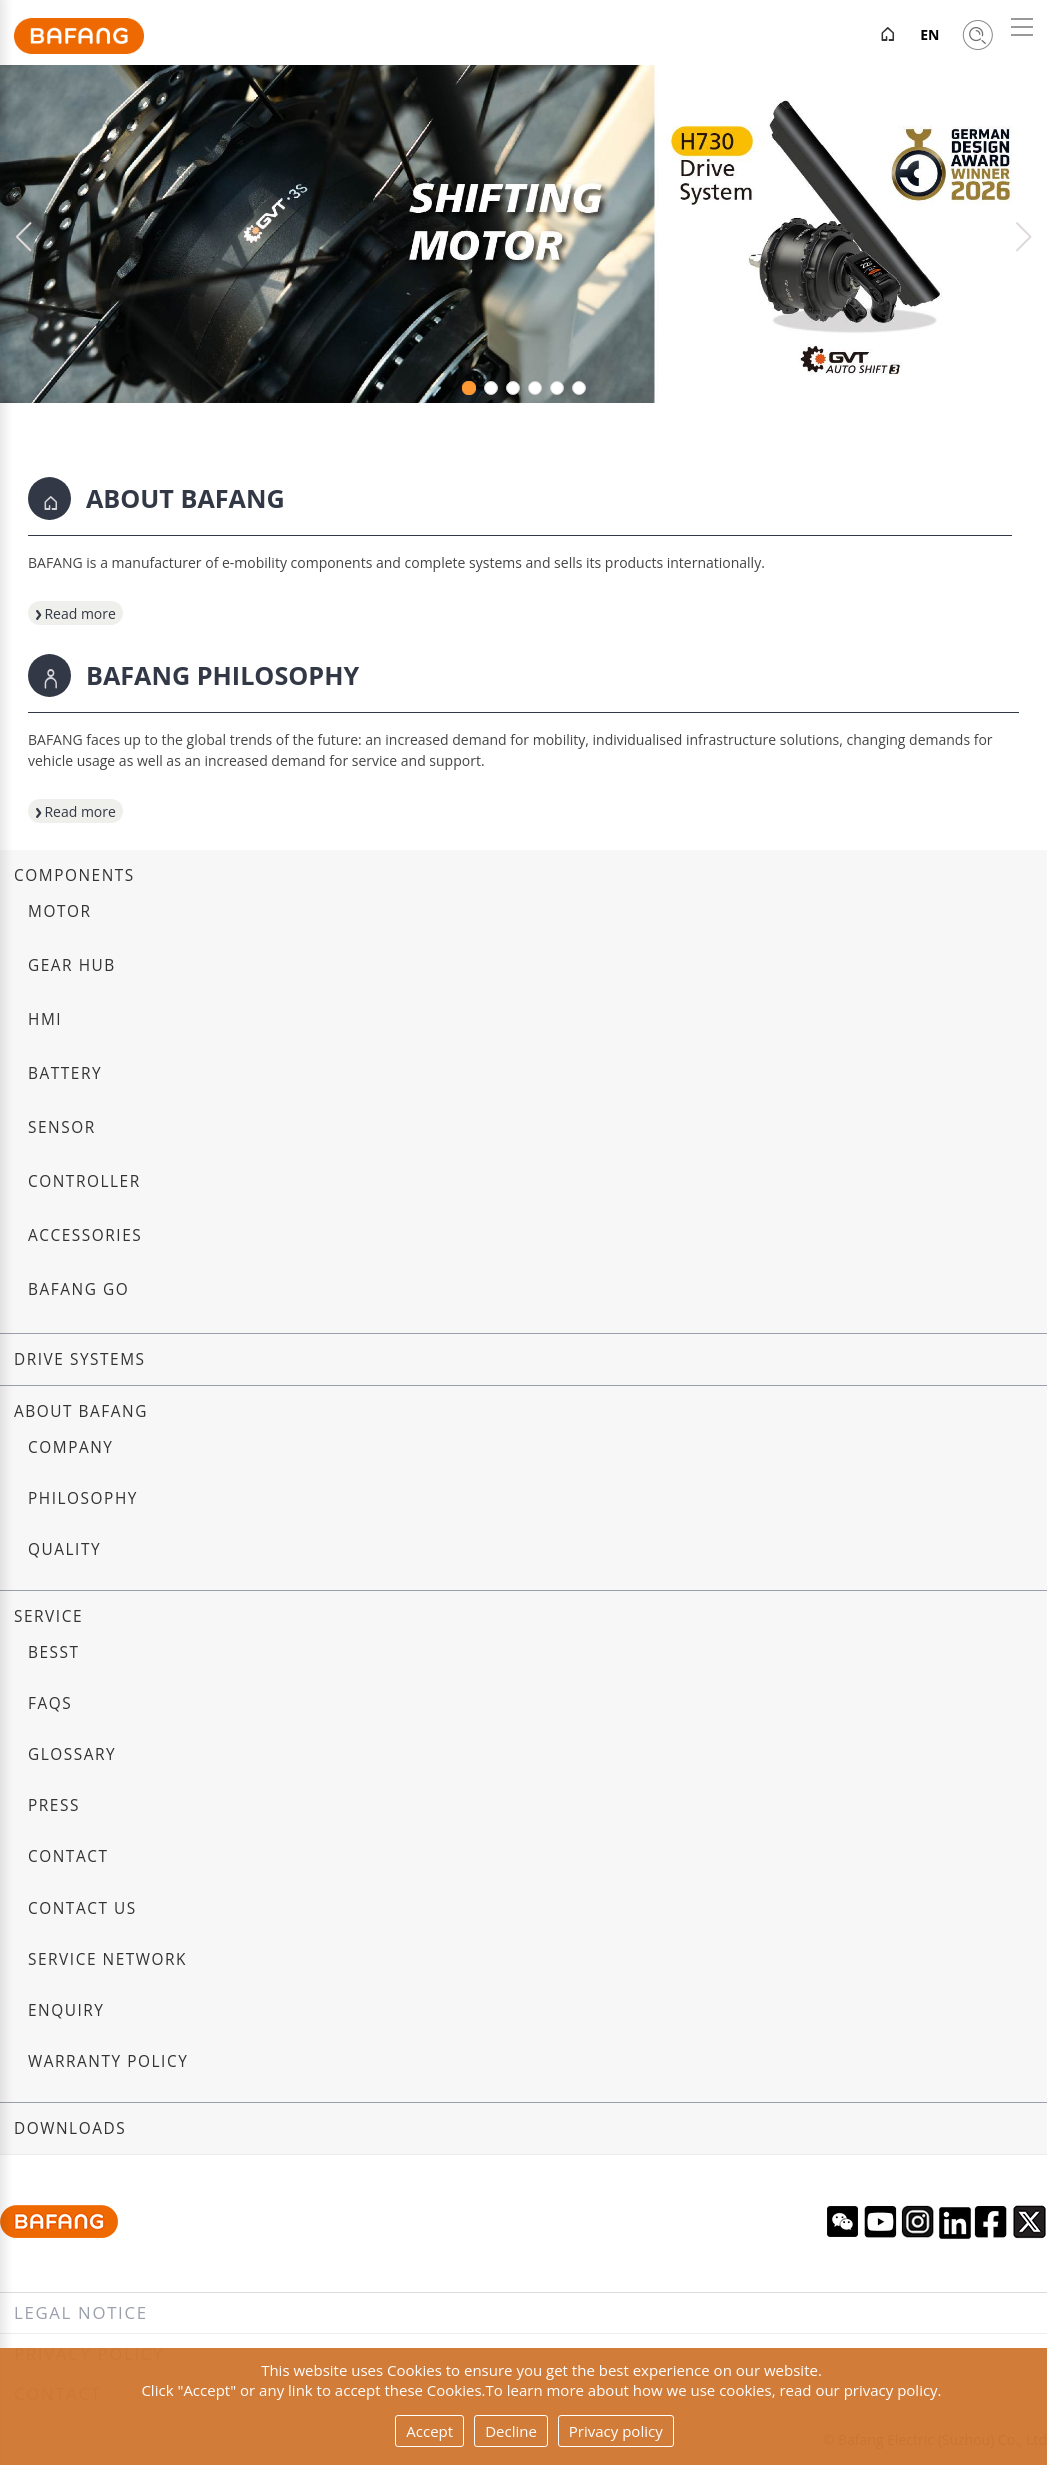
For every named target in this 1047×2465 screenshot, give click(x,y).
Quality (64, 1549)
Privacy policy (616, 2431)
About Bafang (81, 1411)
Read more (72, 613)
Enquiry (66, 2010)
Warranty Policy (108, 2061)
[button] (1023, 237)
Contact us (82, 1908)
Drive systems (80, 1359)
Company (70, 1447)
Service (48, 1616)
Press (54, 1805)
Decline (511, 2431)
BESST (54, 1652)
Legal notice (81, 2312)
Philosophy (83, 1498)
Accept (429, 2431)
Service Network (107, 1959)
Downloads (70, 2128)
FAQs (50, 1703)
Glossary (72, 1754)
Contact (68, 1856)
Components (74, 875)
